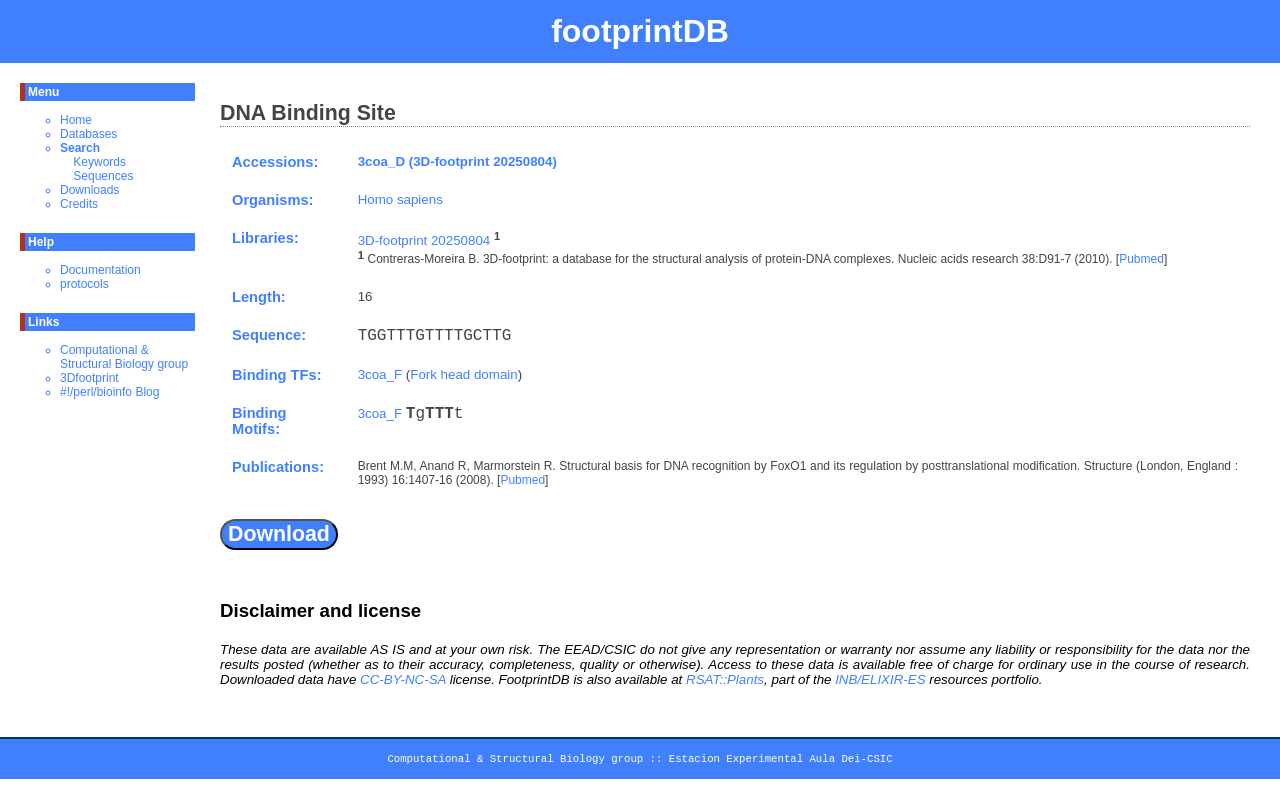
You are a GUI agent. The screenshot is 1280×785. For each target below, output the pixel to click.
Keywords (99, 162)
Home (76, 120)
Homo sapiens (400, 199)
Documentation (100, 270)
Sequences (103, 176)
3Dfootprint (89, 378)
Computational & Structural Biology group (124, 357)
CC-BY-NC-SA (403, 679)
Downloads (89, 190)
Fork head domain (463, 374)
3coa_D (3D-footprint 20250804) (457, 161)
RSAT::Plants (725, 679)
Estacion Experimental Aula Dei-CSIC (781, 762)
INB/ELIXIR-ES (880, 679)
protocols (84, 284)
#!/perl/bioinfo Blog (109, 392)
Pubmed (1141, 260)
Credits (79, 204)
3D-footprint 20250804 (424, 240)
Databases (88, 134)
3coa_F (380, 374)
